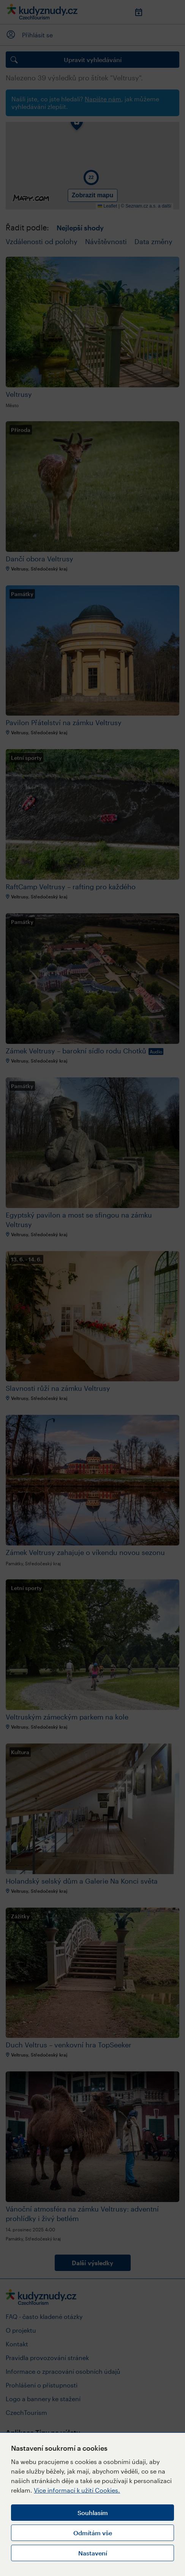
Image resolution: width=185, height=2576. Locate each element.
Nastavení (92, 2553)
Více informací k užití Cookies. (77, 2490)
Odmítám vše (92, 2532)
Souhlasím (92, 2512)
